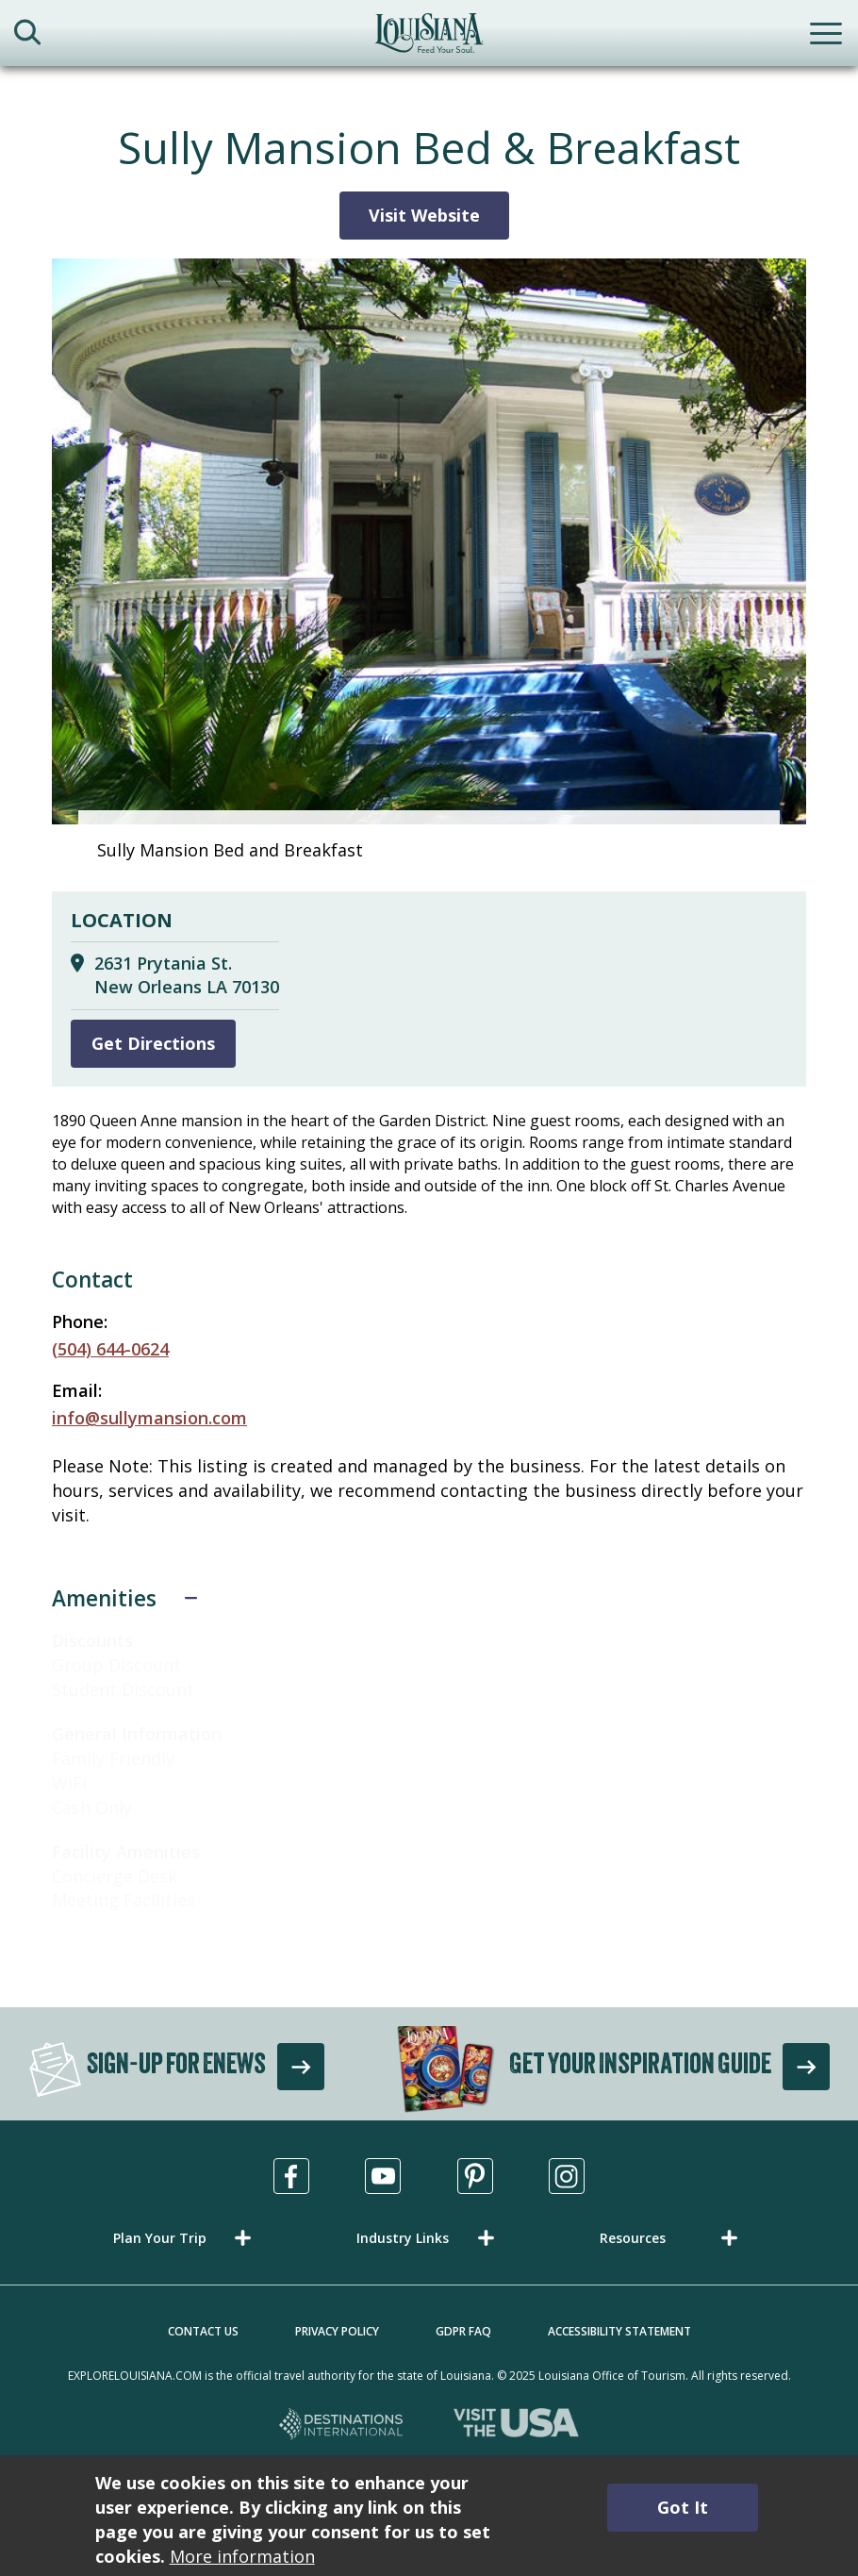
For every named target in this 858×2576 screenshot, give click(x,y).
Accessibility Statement (619, 2331)
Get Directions (153, 1043)
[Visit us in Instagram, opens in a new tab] (567, 2176)
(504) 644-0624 (110, 1349)
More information (242, 2556)
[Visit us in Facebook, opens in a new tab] (291, 2176)
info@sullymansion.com (149, 1417)
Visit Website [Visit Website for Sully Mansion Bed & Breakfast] (424, 215)
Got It (682, 2507)
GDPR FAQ (463, 2331)
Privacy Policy (337, 2331)
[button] (185, 2238)
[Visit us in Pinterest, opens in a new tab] (475, 2176)
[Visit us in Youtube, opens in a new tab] (383, 2176)
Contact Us (203, 2331)
